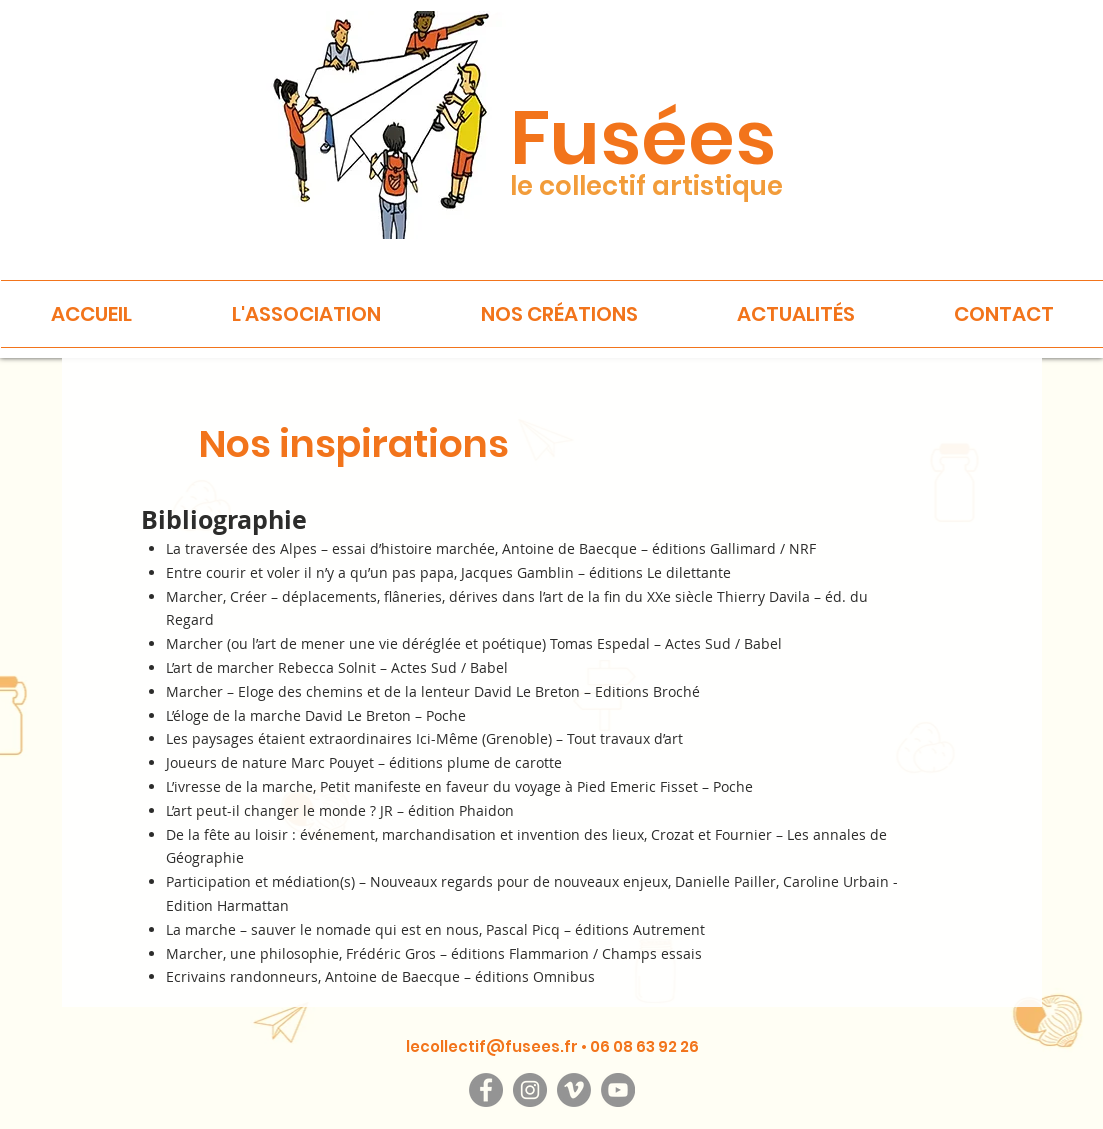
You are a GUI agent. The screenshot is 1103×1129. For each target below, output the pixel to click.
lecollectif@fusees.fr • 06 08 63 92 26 (552, 1046)
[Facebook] (486, 1090)
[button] (306, 314)
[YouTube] (618, 1090)
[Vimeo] (574, 1090)
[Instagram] (530, 1090)
